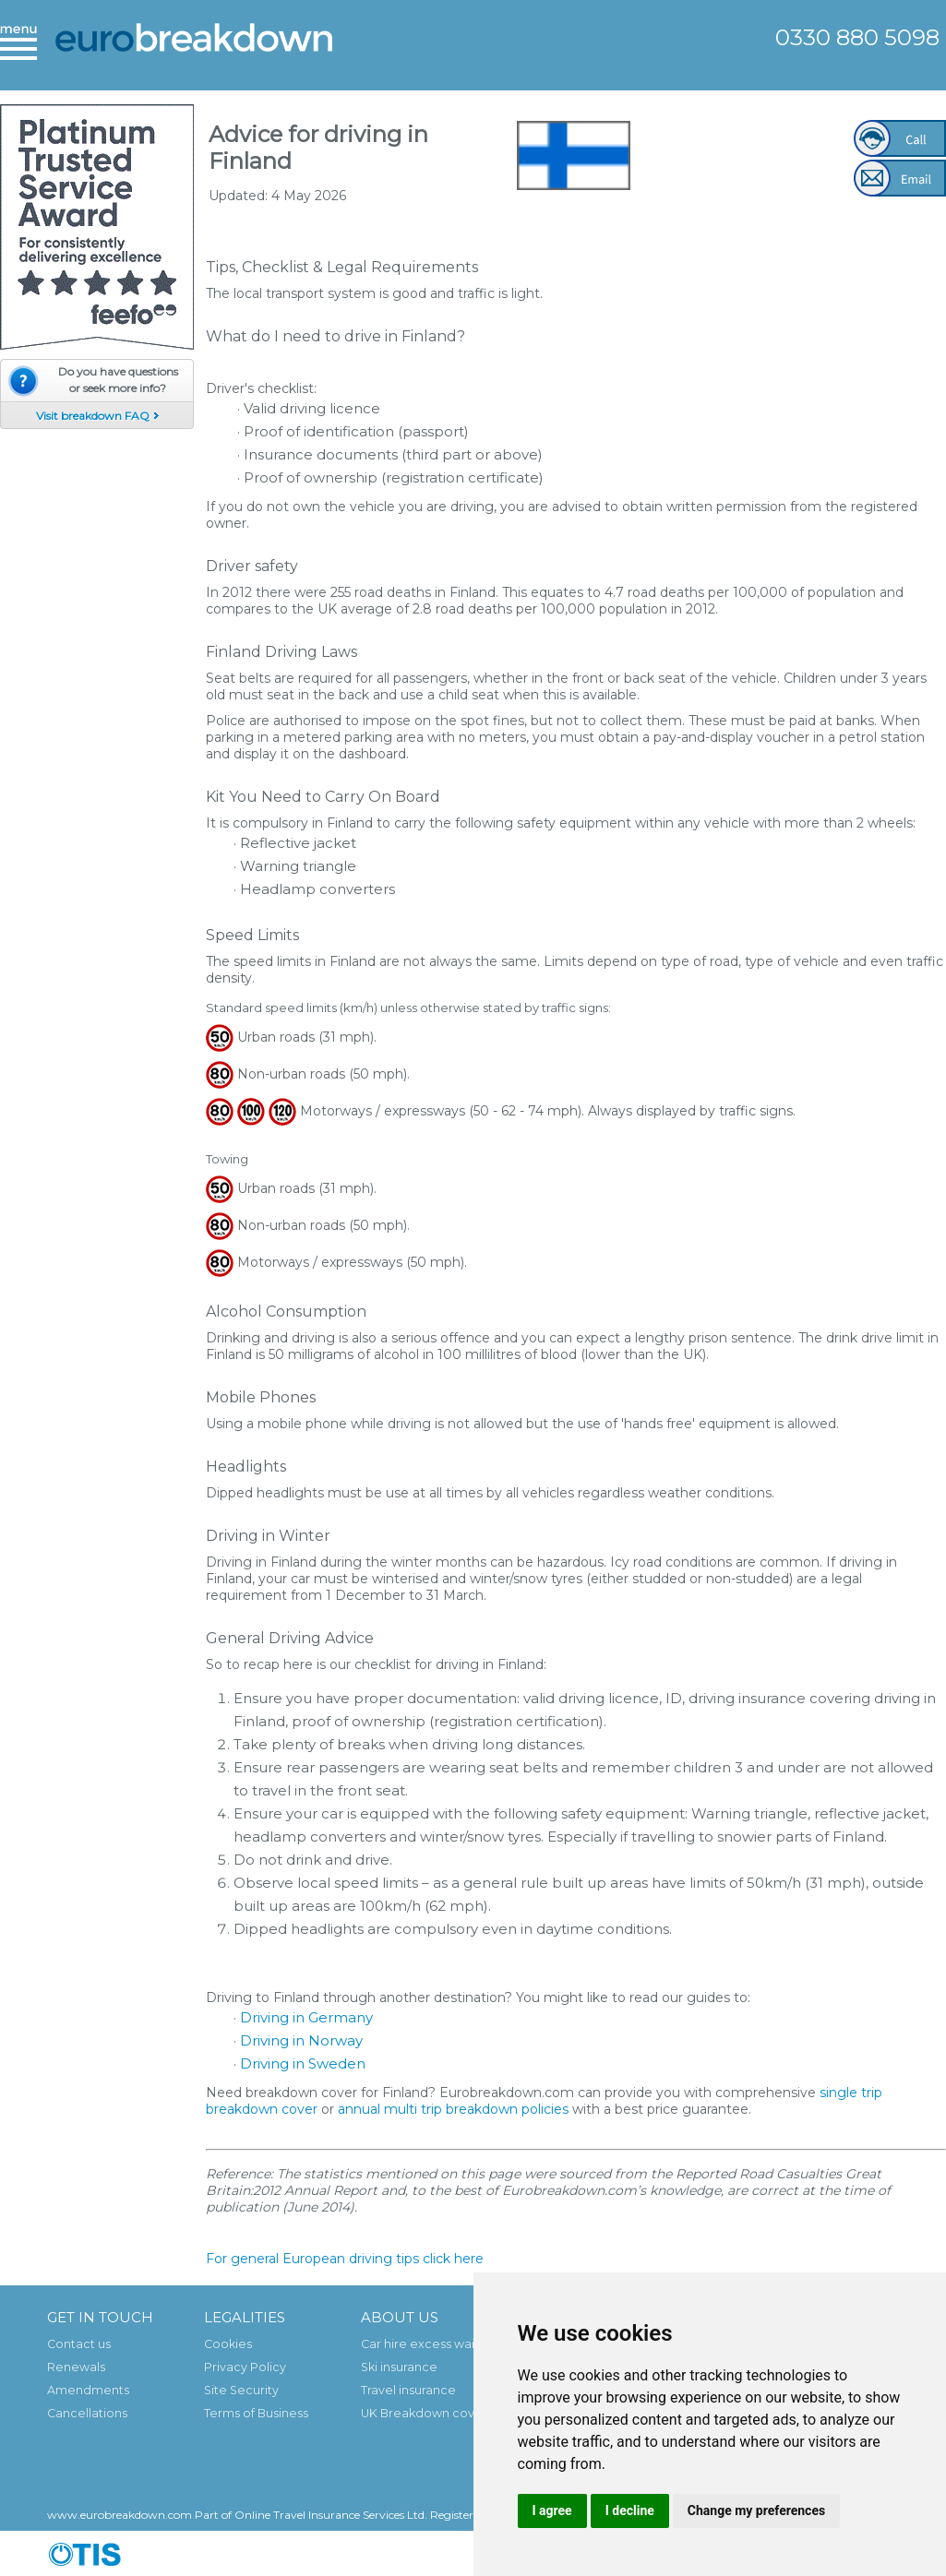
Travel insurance (408, 2390)
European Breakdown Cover (193, 50)
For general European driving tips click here (345, 2258)
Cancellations (87, 2413)
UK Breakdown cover (424, 2413)
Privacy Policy (245, 2367)
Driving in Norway (301, 2040)
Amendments (88, 2390)
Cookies (228, 2344)
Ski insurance (399, 2367)
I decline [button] (629, 2510)
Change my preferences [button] (756, 2510)
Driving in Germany (306, 2017)
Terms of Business (256, 2413)
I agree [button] (552, 2510)
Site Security (241, 2390)
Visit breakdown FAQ (93, 416)
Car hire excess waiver (427, 2344)
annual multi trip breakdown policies (453, 2109)
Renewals (76, 2367)
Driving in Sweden (302, 2063)
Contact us (79, 2344)
